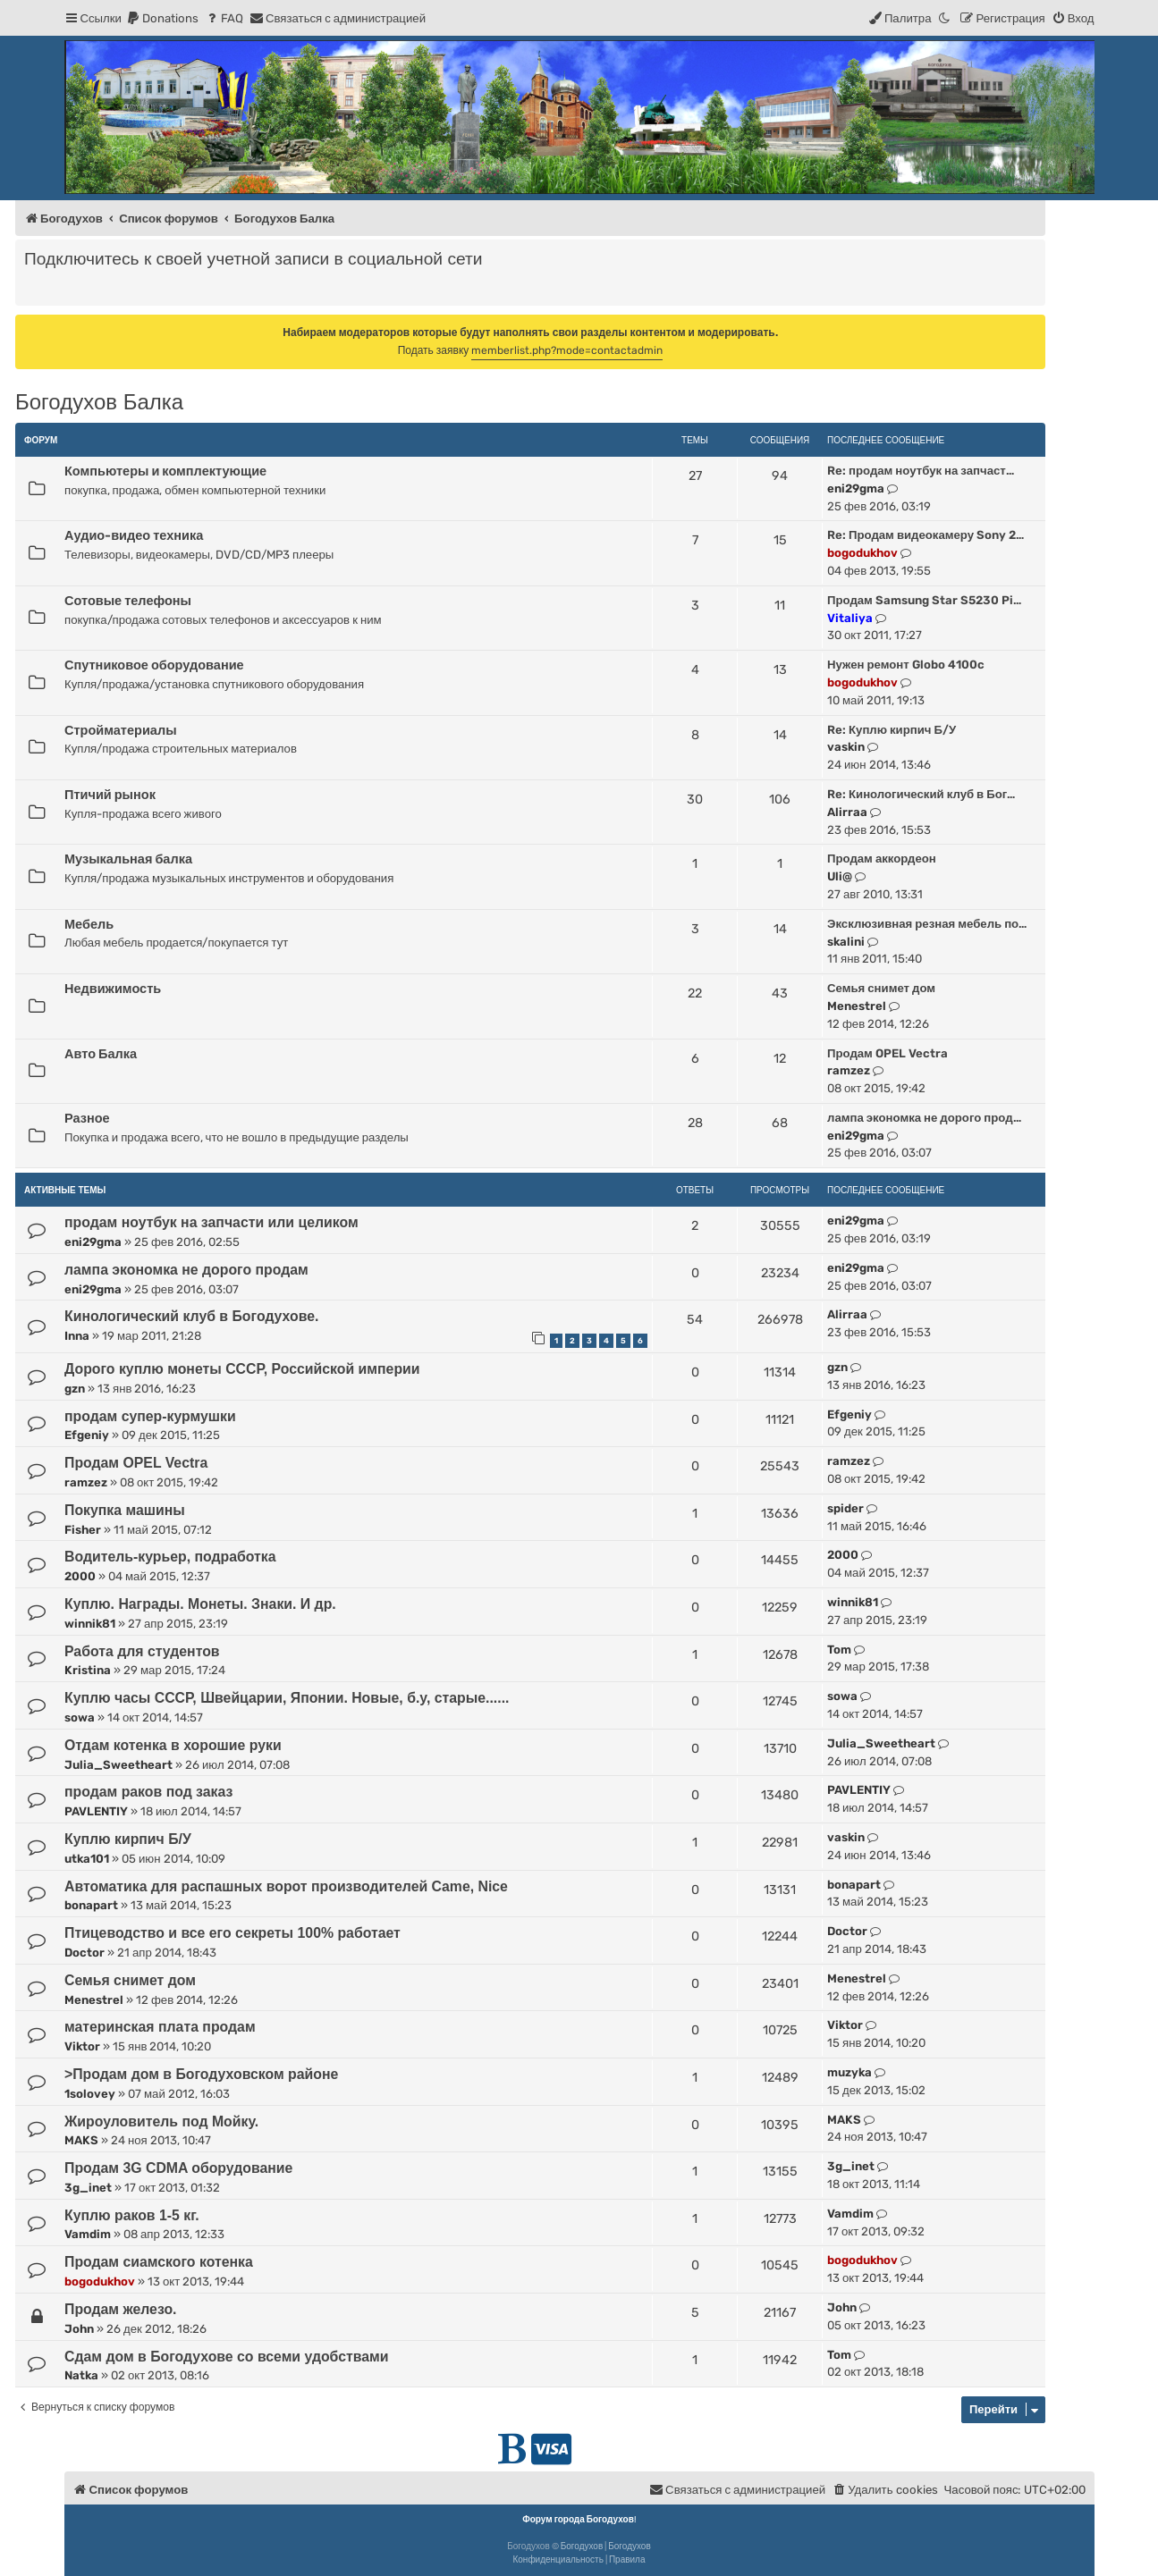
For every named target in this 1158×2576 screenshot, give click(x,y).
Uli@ (839, 876)
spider (845, 1508)
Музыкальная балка (128, 859)
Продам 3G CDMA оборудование (178, 2168)
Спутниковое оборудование (154, 665)
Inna (76, 1336)
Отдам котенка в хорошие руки (173, 1745)
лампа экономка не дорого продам (186, 1269)
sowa (79, 1717)
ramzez (848, 1070)
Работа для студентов (142, 1651)
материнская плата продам (160, 2026)
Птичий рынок (110, 795)
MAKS (81, 2140)
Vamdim (87, 2234)
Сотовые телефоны (127, 601)
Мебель (89, 924)
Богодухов (582, 2546)
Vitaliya (850, 618)
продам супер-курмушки (150, 1416)
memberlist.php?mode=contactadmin (567, 350)
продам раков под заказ (148, 1791)
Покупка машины (124, 1510)
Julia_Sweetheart (118, 1765)
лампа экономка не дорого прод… (924, 1117)
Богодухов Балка (99, 402)
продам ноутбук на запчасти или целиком (211, 1222)
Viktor (82, 2046)
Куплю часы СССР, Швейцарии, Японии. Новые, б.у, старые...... (286, 1697)
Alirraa (847, 812)
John (79, 2329)
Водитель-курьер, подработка (170, 1556)
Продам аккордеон (881, 858)
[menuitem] (162, 18)
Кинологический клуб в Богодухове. (191, 1316)
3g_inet (88, 2187)
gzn (74, 1388)
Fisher (82, 1529)
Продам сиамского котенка (158, 2261)
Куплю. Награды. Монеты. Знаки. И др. (200, 1604)
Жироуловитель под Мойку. (161, 2121)
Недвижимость (112, 989)
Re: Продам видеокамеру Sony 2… (925, 535)
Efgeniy (86, 1435)
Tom (839, 1649)
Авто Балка (100, 1054)
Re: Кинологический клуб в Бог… (921, 794)
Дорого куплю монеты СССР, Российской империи (242, 1368)
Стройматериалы (120, 730)
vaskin (846, 746)
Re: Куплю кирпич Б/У (891, 730)
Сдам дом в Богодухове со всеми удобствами (226, 2356)
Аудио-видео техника (133, 535)
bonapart (91, 1905)
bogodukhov (862, 553)
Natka (81, 2375)
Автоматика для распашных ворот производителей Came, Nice (286, 1886)
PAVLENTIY (96, 1811)
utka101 (86, 1858)
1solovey (89, 2093)
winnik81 (89, 1623)
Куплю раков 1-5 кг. (131, 2215)
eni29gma (855, 488)
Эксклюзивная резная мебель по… (927, 923)
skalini (846, 941)
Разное (87, 1118)
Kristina (87, 1670)
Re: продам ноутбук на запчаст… (920, 470)
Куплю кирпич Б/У (127, 1839)
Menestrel (856, 1006)
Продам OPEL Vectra (887, 1053)
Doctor (84, 1952)
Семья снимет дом (881, 988)
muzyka (849, 2072)
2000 (80, 1576)
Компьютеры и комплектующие (165, 471)
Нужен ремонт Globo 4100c (906, 664)
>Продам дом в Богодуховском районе (201, 2074)
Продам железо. (120, 2309)
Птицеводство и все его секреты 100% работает (232, 1932)
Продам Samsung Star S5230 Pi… (924, 600)
